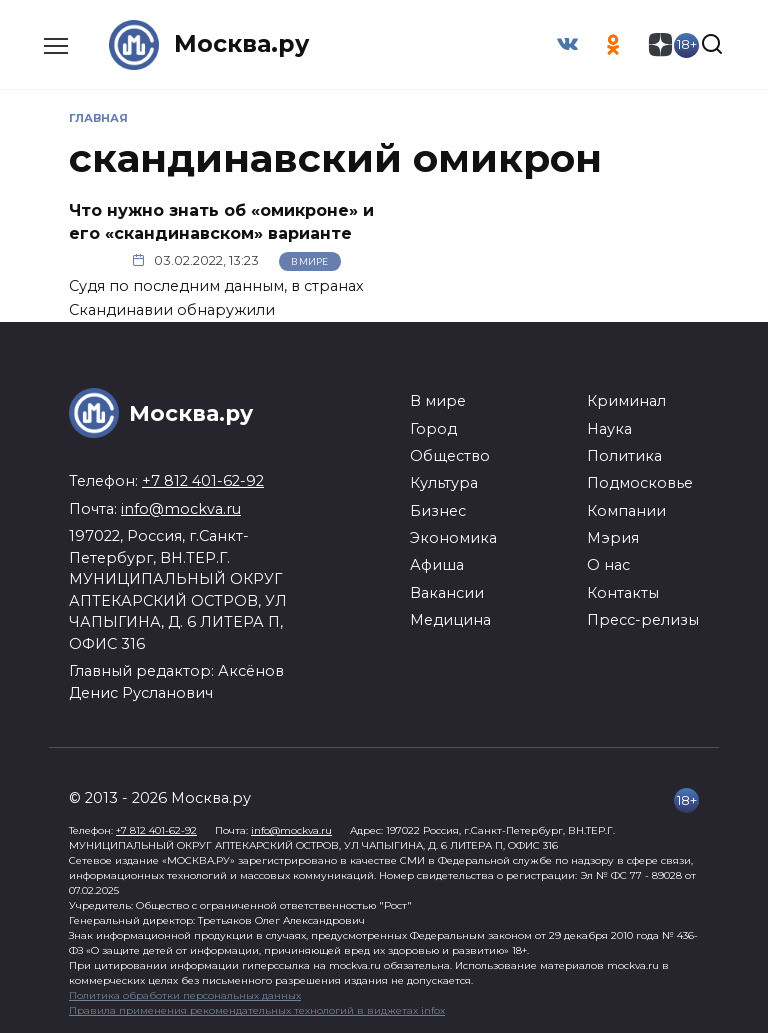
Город (433, 428)
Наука (609, 428)
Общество (450, 455)
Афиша (437, 565)
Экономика (453, 538)
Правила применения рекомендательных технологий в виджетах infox (257, 1010)
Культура (444, 483)
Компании (626, 510)
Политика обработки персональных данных (185, 995)
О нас (608, 565)
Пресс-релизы (643, 620)
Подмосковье (640, 483)
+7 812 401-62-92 (203, 481)
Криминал (626, 401)
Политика (624, 455)
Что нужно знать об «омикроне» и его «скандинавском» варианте (221, 221)
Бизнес (438, 510)
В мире (309, 260)
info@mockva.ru (181, 508)
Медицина (450, 620)
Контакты (623, 592)
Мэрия (613, 538)
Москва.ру (242, 44)
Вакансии (447, 592)
